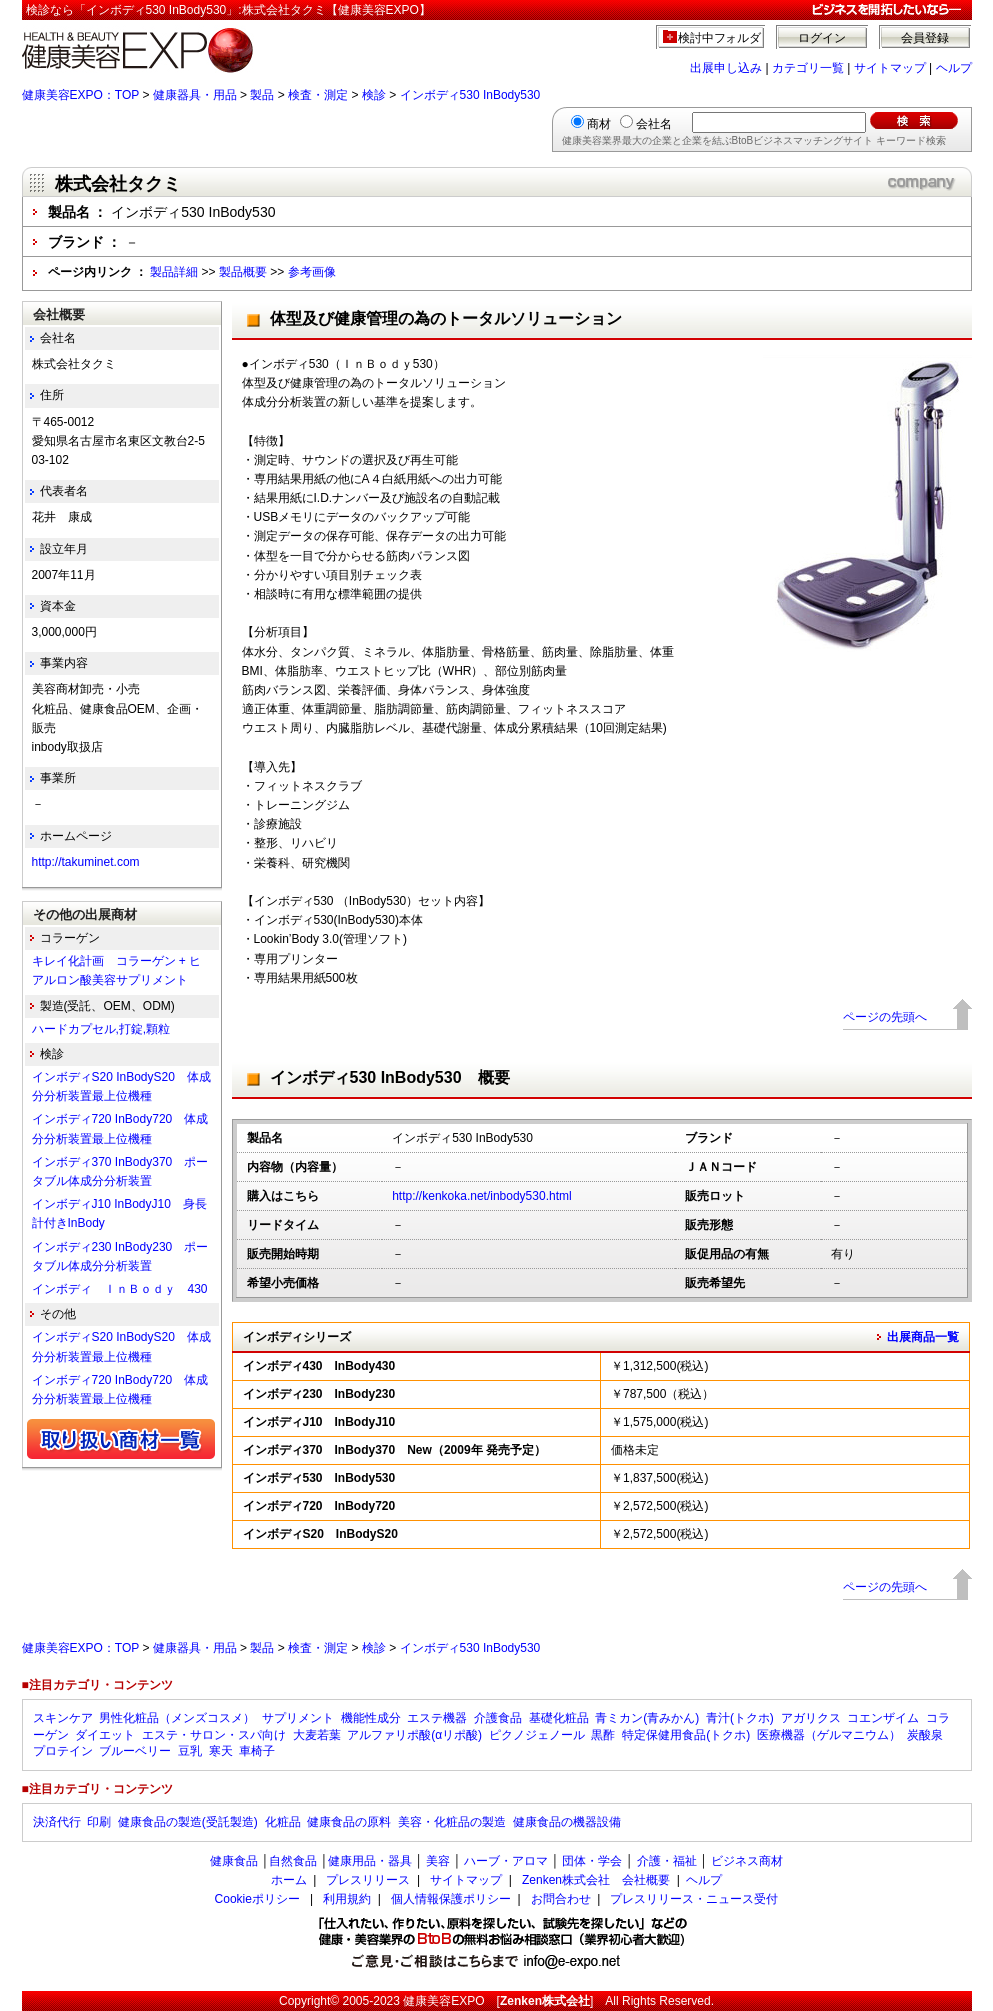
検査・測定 (318, 95)
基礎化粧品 (559, 1718)
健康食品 (234, 1861)
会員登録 (925, 38)
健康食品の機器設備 (567, 1822)
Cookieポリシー (257, 1899)
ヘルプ (954, 68)
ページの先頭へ (885, 1017)
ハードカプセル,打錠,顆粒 (101, 1029)
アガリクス (811, 1718)
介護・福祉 (667, 1861)
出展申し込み (726, 68)
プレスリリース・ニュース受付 (694, 1899)
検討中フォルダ (719, 38)
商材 (599, 124)
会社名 (654, 124)
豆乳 (190, 1751)
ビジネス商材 (747, 1861)
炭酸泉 (925, 1735)
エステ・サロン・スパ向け (214, 1735)
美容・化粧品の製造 (452, 1822)
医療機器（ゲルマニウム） (829, 1735)
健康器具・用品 (195, 95)
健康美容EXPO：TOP (81, 95)
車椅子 (257, 1751)
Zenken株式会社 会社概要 (596, 1880)
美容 (438, 1861)
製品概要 (243, 272)
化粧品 (283, 1822)
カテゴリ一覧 (808, 68)
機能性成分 (371, 1718)
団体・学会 (592, 1861)
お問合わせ (561, 1899)
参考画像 (312, 272)
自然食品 (293, 1861)
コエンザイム (883, 1718)
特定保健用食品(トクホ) (686, 1735)
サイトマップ (890, 68)
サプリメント (298, 1718)
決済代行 (57, 1822)
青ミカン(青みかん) (647, 1718)
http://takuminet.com (86, 862)
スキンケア (63, 1718)
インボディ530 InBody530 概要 (390, 1077)
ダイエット (105, 1735)
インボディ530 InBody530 (470, 95)
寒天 (221, 1751)
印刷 (99, 1822)
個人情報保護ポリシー (451, 1899)
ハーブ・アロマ (506, 1861)
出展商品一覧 (923, 1337)
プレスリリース (368, 1880)
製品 (262, 95)
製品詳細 (174, 272)
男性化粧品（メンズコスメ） (177, 1718)
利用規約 (347, 1899)
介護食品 (498, 1718)
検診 (374, 95)
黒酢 (603, 1735)
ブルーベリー (135, 1751)
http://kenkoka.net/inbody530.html (481, 1196)
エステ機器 (437, 1718)
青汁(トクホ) (740, 1718)
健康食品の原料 (349, 1822)
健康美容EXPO (443, 2001)
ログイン (822, 38)
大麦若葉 (317, 1735)
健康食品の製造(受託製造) (188, 1822)
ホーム (289, 1880)
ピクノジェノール (537, 1735)
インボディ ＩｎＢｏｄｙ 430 (120, 1289)
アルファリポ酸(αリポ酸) (414, 1735)
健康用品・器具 (370, 1861)
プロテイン (63, 1751)
